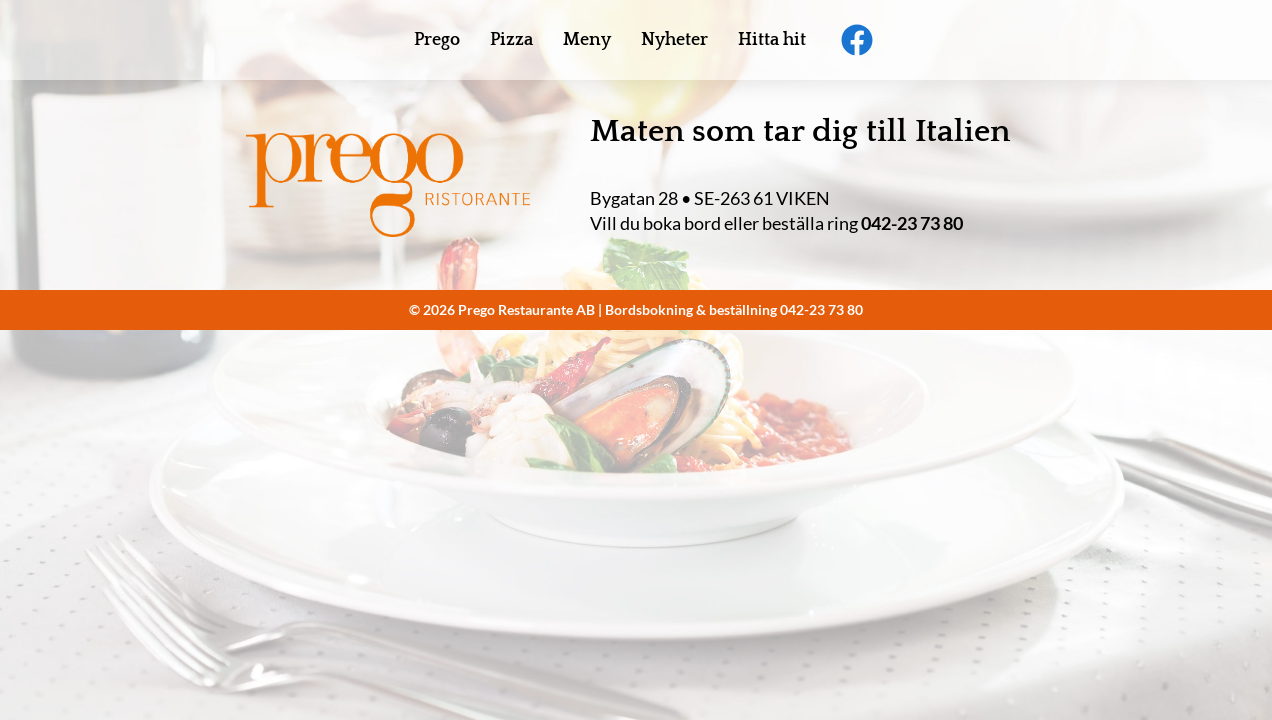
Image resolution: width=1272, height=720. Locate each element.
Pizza (511, 40)
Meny (587, 40)
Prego (437, 40)
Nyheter (674, 40)
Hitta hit (772, 40)
